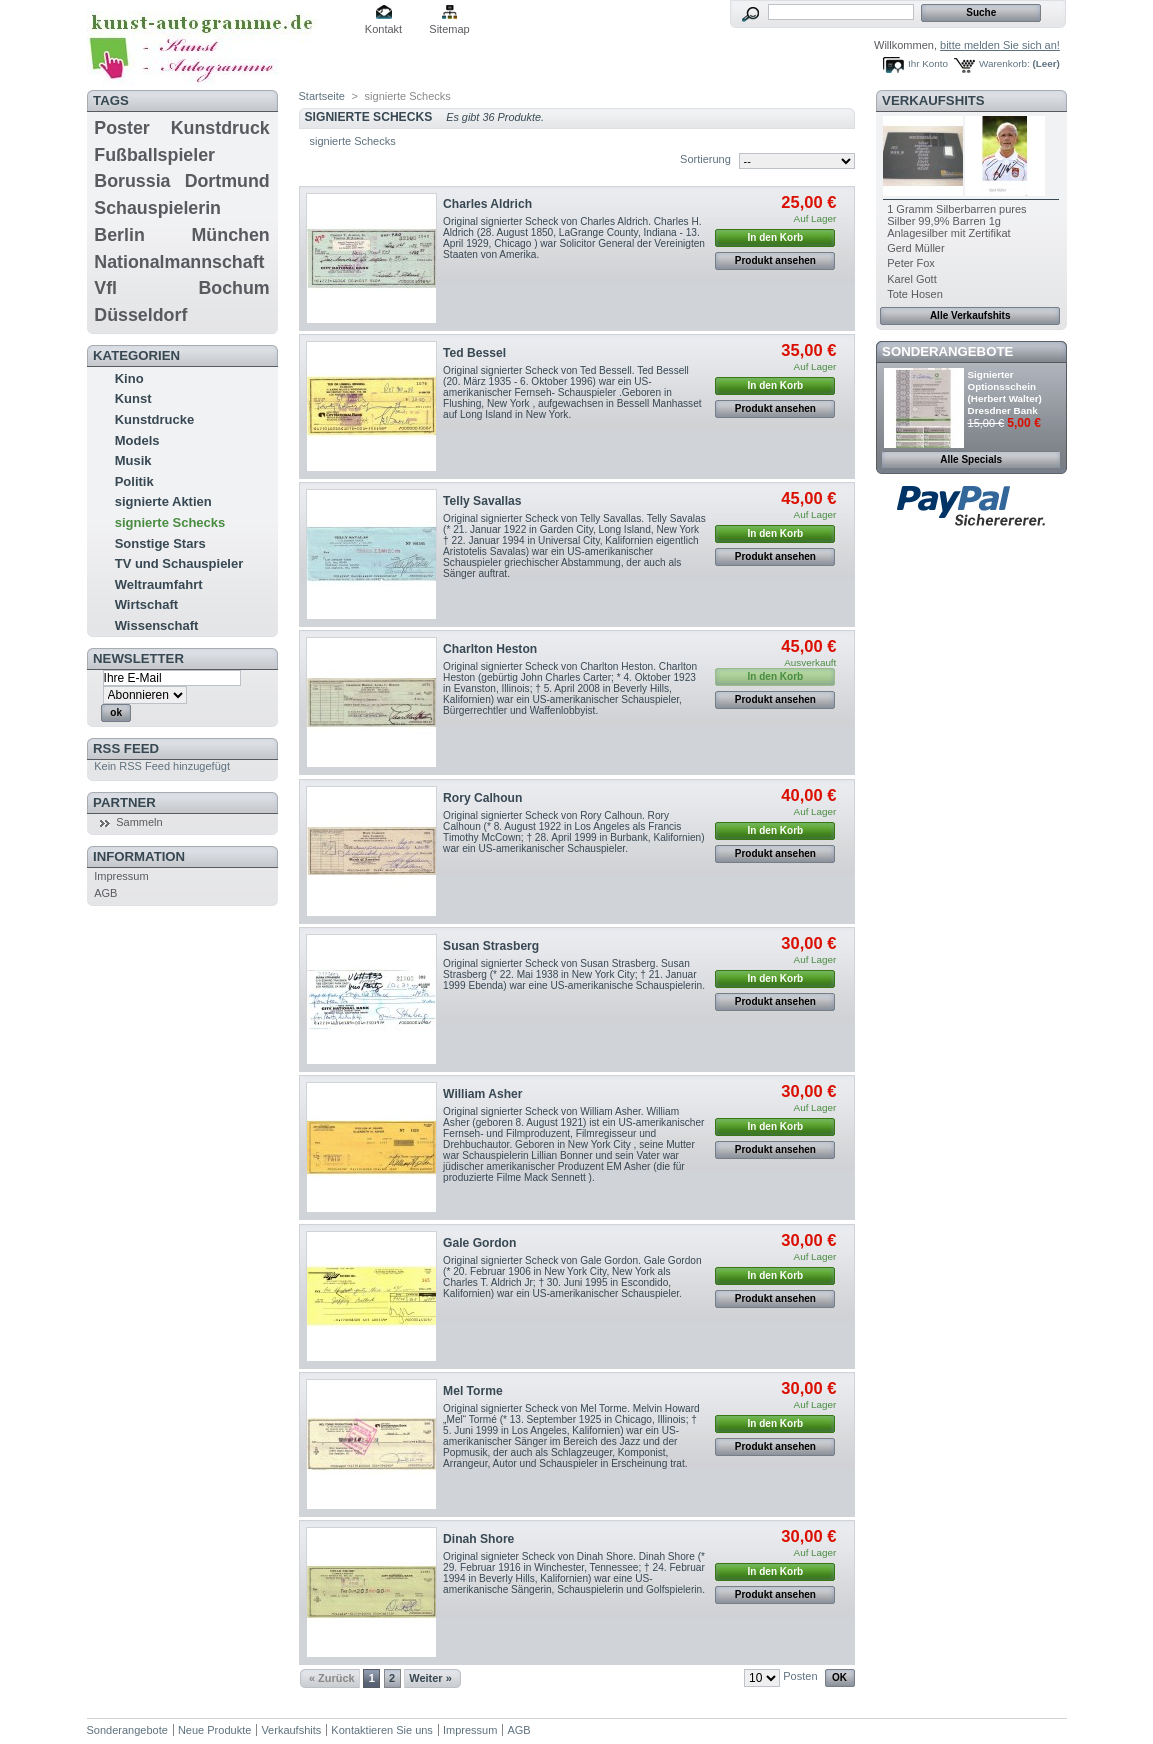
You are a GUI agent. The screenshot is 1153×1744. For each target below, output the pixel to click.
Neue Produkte (214, 1730)
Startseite (322, 96)
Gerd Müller (915, 248)
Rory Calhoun (482, 798)
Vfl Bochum (181, 288)
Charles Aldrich (487, 204)
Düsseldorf (140, 315)
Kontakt (383, 29)
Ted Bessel (474, 353)
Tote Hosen (915, 294)
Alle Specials (971, 459)
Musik (133, 460)
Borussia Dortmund (181, 181)
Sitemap (449, 29)
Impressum (121, 876)
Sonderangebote (947, 351)
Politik (134, 481)
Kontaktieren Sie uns (382, 1730)
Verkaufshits (933, 100)
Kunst (133, 398)
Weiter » (430, 1678)
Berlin (119, 235)
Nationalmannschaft (179, 262)
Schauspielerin (157, 208)
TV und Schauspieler (179, 563)
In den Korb (776, 237)
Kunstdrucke (154, 419)
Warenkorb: (1004, 63)
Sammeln (139, 822)
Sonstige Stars (160, 543)
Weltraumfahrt (159, 584)
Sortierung (705, 159)
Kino (129, 378)
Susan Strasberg (491, 946)
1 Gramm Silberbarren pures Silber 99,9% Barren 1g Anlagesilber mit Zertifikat (956, 221)
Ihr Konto (928, 63)
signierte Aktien (163, 501)
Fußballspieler (154, 155)
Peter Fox (911, 263)
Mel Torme (473, 1391)
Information (139, 856)
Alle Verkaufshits (970, 315)
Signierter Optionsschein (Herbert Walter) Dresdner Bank (1005, 392)
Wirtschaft (146, 604)
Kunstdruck (220, 128)
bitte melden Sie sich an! (1000, 45)
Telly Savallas (482, 501)
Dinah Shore (478, 1539)
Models (137, 440)
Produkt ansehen (775, 260)
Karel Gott (912, 279)
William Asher (482, 1094)
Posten (800, 1676)
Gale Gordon (479, 1243)
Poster (121, 128)
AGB (105, 893)
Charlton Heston (490, 649)
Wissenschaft (157, 625)
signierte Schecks (170, 522)
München (231, 235)
